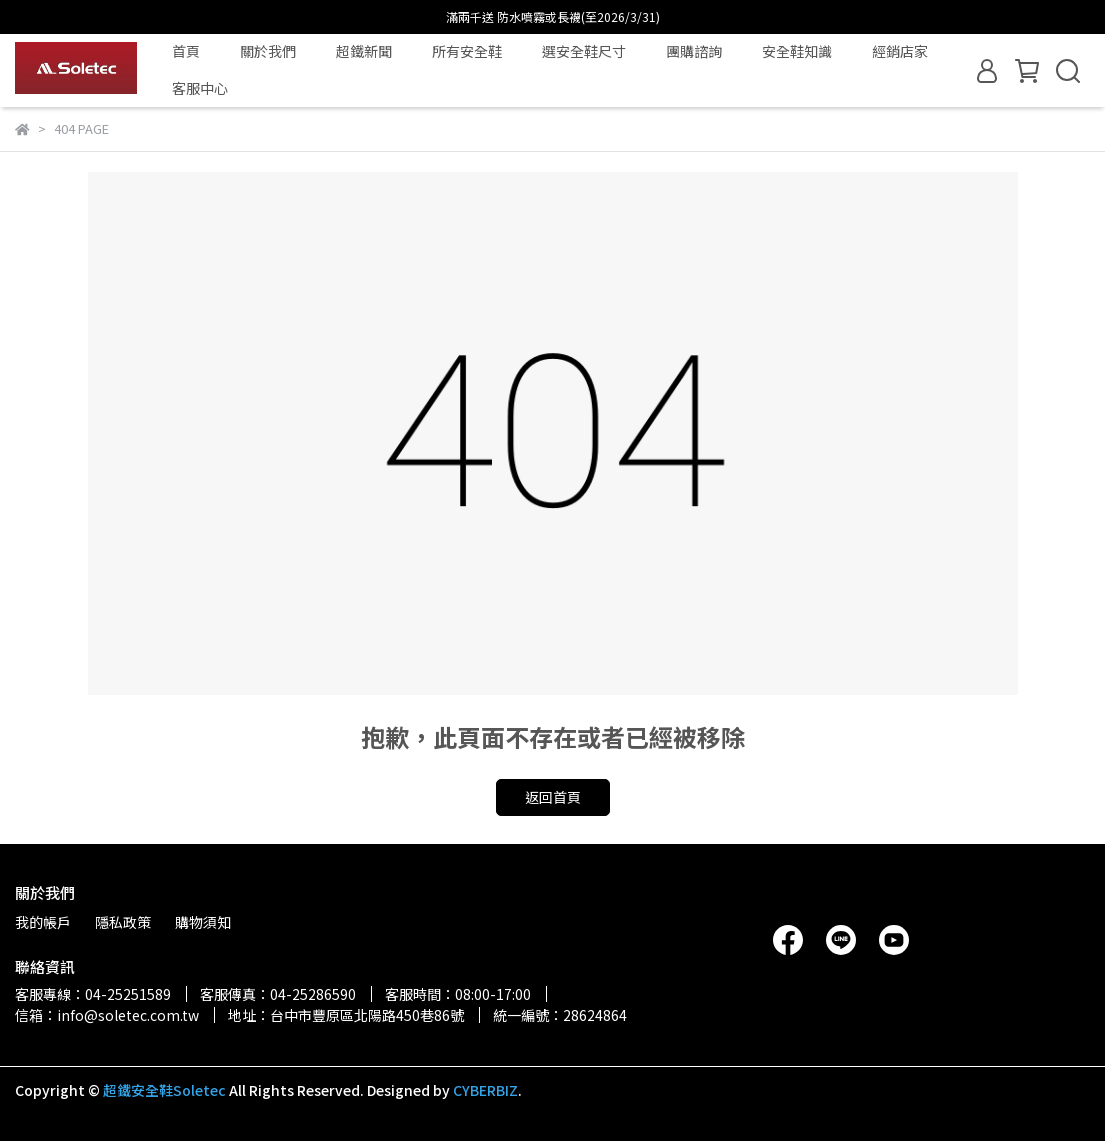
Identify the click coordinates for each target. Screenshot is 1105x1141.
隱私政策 (123, 922)
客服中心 (200, 88)
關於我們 (268, 51)
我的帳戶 (43, 922)
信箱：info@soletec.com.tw (107, 1015)
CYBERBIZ (485, 1090)
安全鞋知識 (797, 51)
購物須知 (203, 922)
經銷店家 (900, 51)
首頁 (186, 51)
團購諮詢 (694, 51)
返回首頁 (553, 797)
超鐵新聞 (364, 51)
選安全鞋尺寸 (584, 51)
